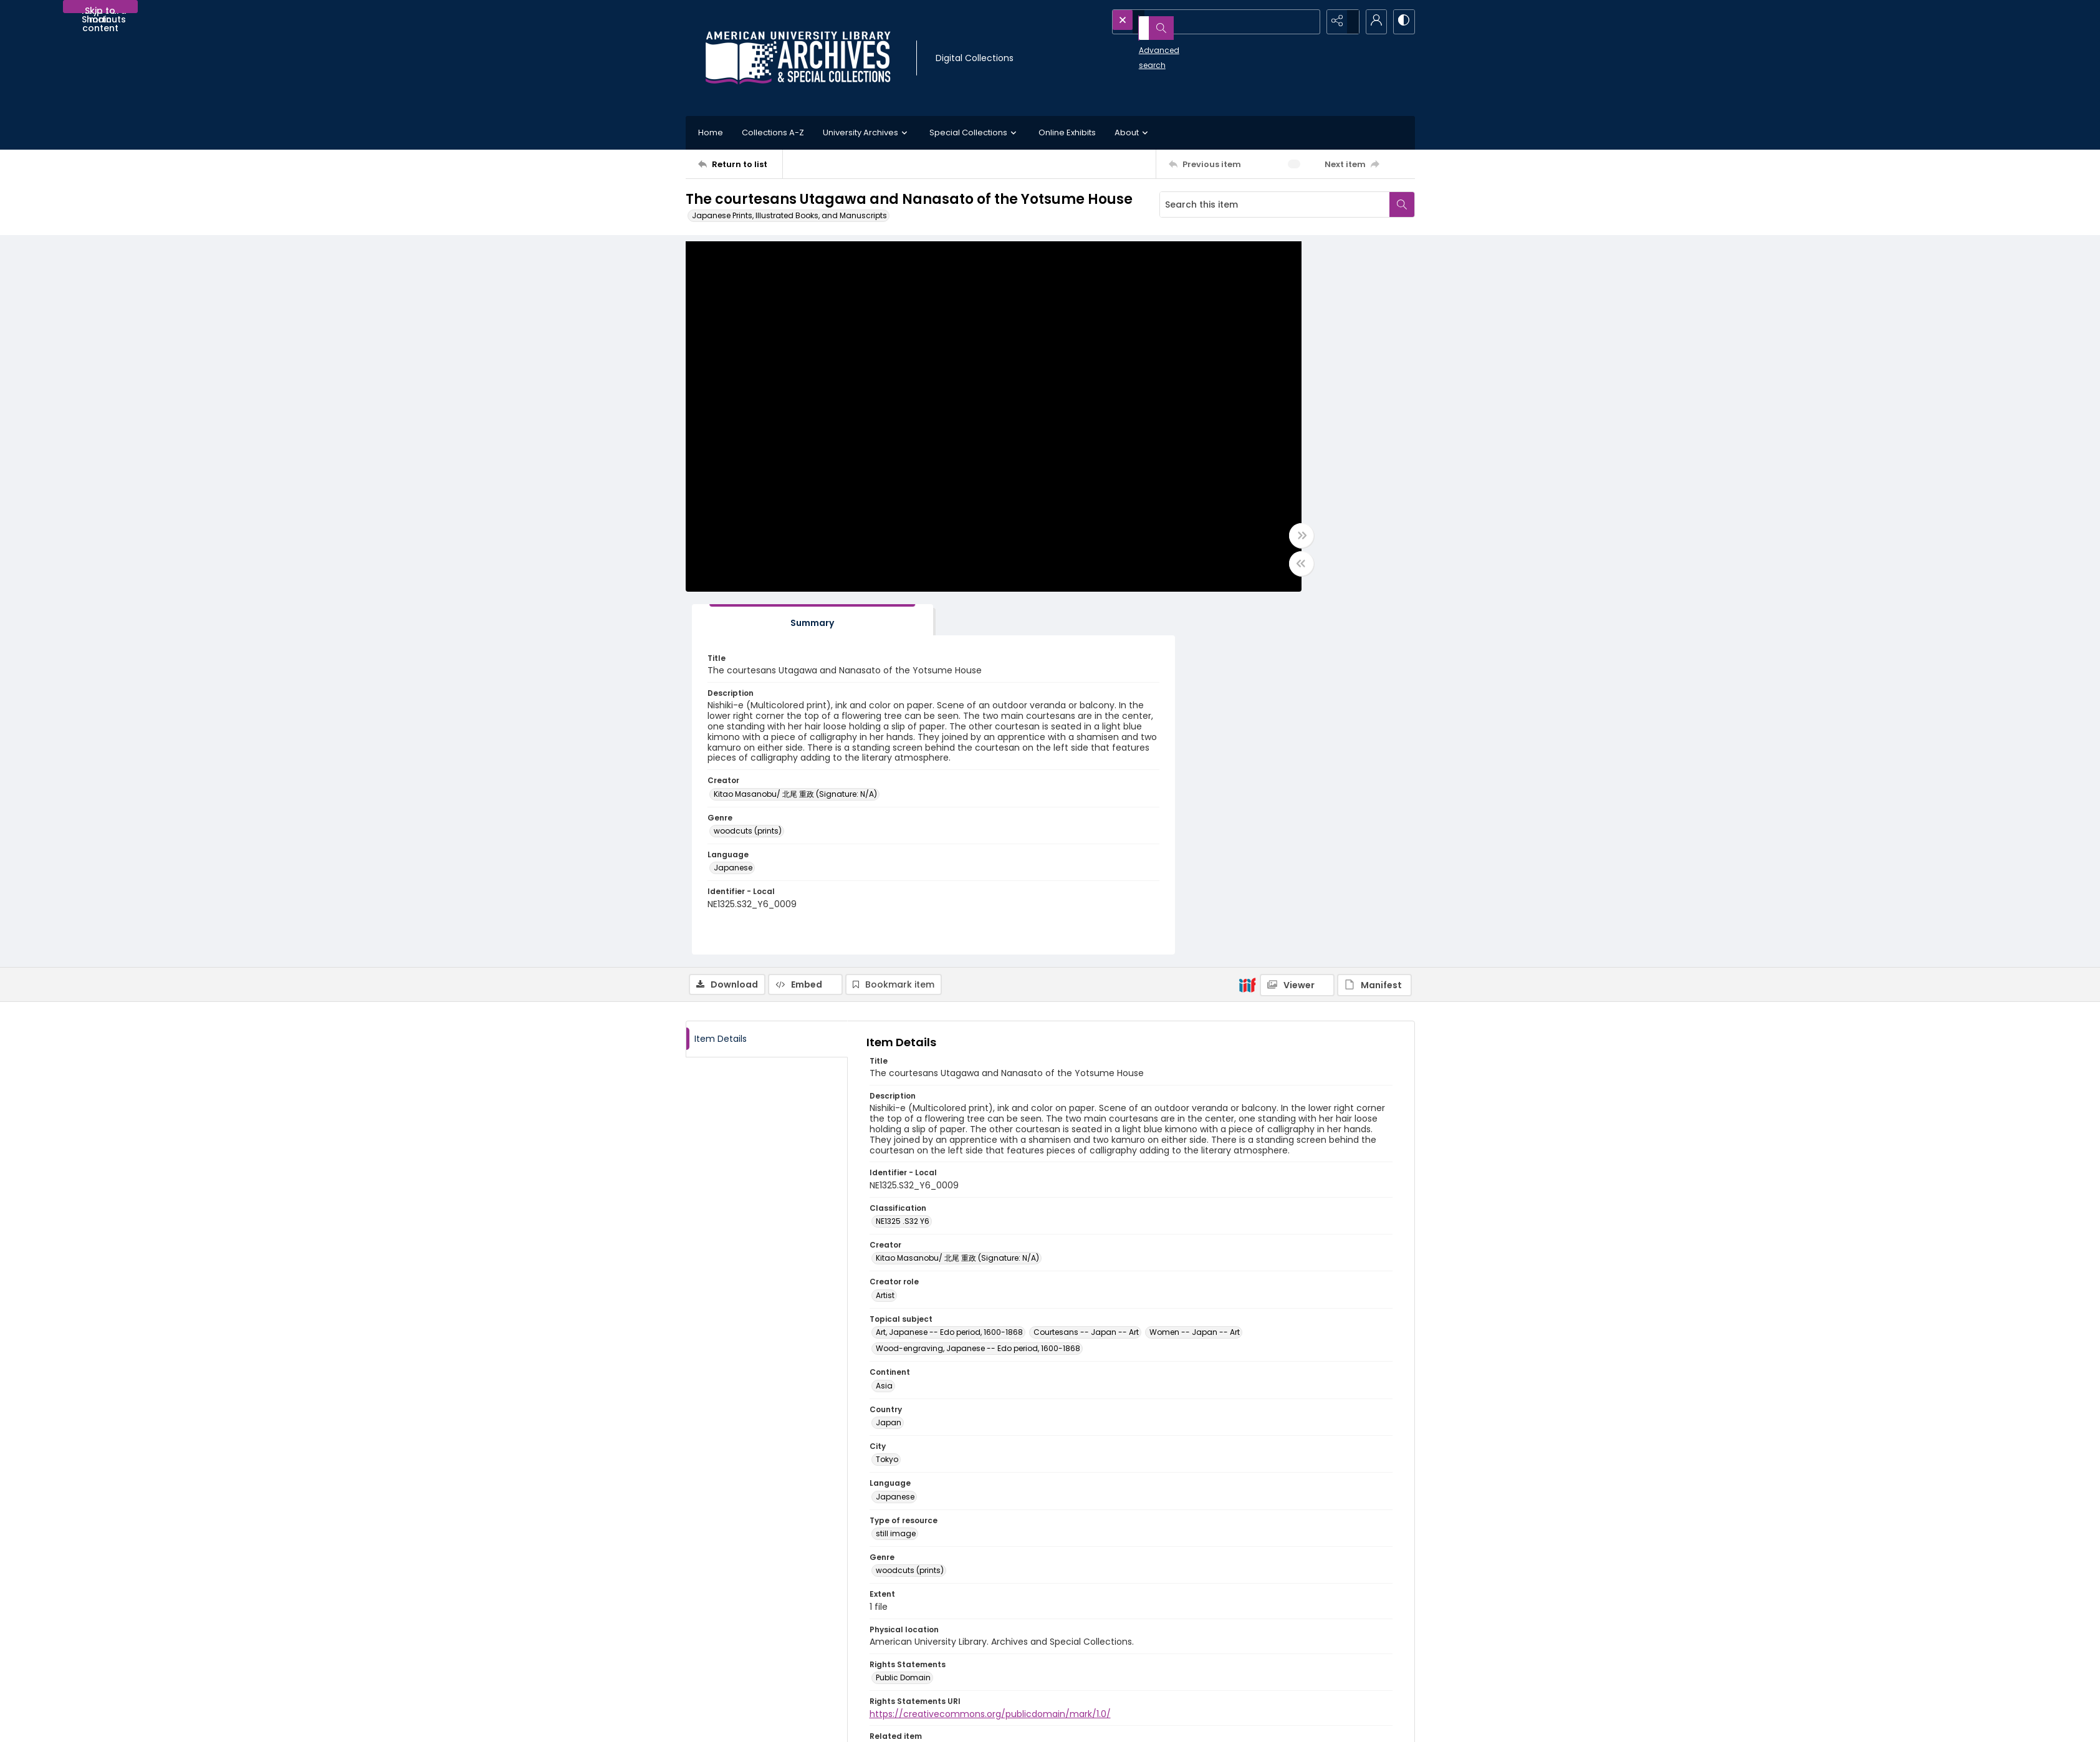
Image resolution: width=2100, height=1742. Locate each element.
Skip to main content (100, 8)
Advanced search (1144, 44)
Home (710, 132)
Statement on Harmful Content (1121, 1647)
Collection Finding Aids (1107, 1617)
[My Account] (1371, 22)
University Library (1276, 1622)
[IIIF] (1247, 627)
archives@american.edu (928, 1677)
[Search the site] (1191, 22)
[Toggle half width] (1171, 569)
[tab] (1237, 263)
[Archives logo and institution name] (798, 58)
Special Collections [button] (974, 133)
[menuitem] (722, 1723)
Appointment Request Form (932, 1662)
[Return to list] (740, 164)
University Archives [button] (867, 133)
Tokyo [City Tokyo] (887, 1103)
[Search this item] (1274, 204)
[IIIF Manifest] (1374, 628)
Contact (722, 1724)
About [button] (1133, 133)
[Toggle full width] (1171, 541)
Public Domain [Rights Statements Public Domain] (903, 1321)
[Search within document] (1401, 204)
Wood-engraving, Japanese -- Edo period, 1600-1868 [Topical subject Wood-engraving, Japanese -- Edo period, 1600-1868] (978, 992)
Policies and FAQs (1096, 1632)
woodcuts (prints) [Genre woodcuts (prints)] (910, 1214)
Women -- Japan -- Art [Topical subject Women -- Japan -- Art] (1194, 976)
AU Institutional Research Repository (1313, 1637)
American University (1282, 1607)
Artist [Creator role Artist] (885, 938)
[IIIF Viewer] (1297, 628)
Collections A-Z (773, 132)
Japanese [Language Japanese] (895, 1140)
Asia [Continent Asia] (884, 1029)
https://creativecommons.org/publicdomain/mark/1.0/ (990, 1357)
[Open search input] (1309, 22)
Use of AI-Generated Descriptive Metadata (1142, 1662)
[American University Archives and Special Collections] (761, 1622)
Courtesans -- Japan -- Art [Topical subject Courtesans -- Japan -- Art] (1086, 976)
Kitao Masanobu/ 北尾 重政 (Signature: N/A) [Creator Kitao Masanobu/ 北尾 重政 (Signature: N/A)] (1281, 531)
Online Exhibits (1067, 132)
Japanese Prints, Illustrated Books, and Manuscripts (789, 215)
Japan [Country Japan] (888, 1066)
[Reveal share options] (1340, 22)
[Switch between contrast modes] (1402, 22)
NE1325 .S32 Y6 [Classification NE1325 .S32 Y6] (902, 865)
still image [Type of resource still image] (896, 1177)
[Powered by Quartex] (1350, 1724)
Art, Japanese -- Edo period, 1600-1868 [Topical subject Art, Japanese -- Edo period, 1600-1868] (949, 976)
